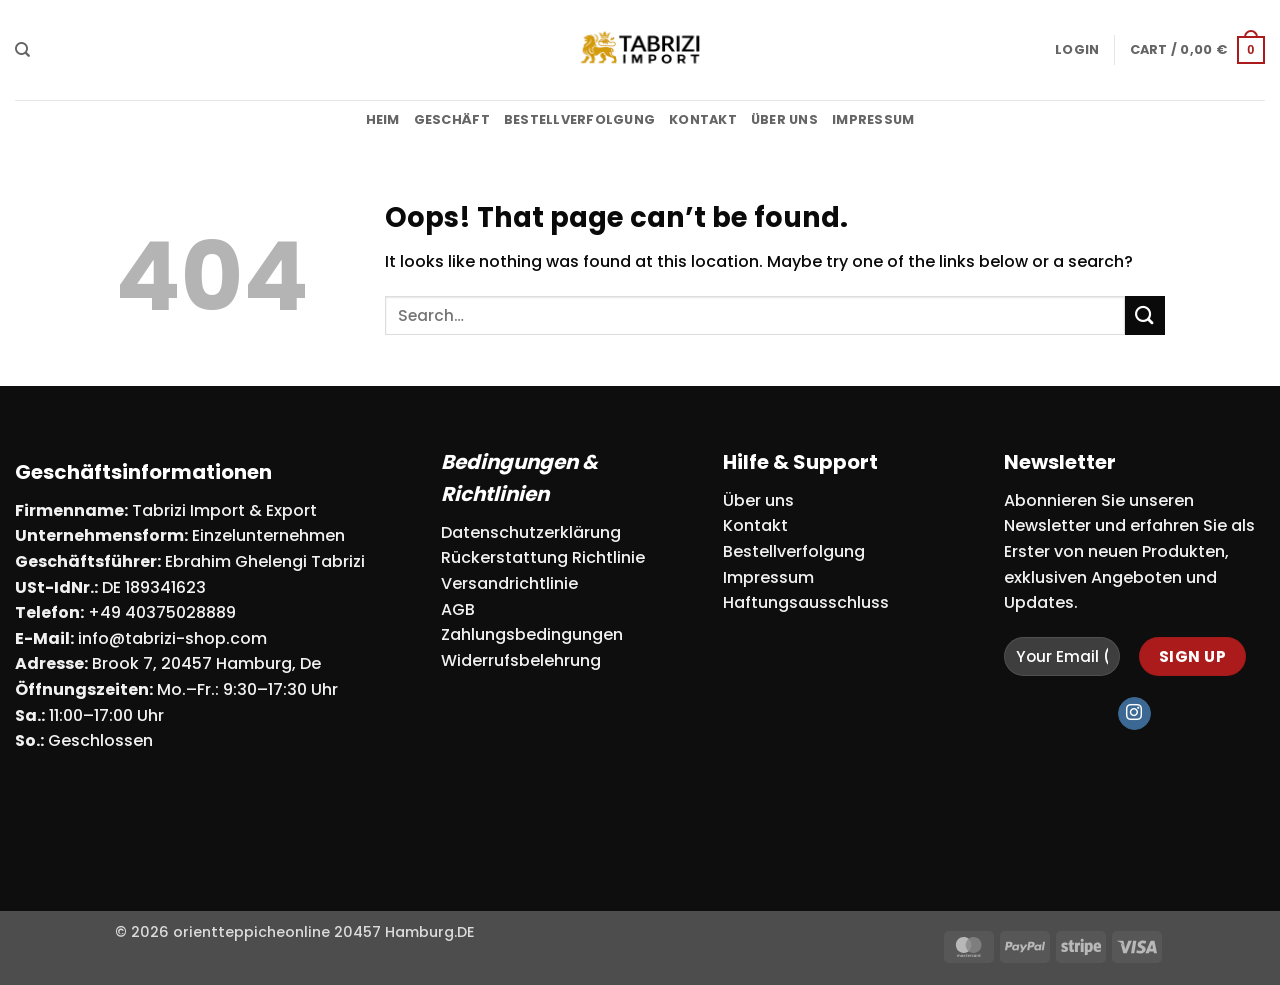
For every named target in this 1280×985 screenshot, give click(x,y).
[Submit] (1145, 315)
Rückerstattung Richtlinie (543, 557)
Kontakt (703, 119)
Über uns (784, 119)
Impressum (873, 119)
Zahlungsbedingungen (532, 634)
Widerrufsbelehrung (521, 660)
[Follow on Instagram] (1134, 714)
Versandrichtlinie (509, 583)
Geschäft (452, 119)
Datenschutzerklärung (531, 532)
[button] (1077, 50)
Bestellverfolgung (579, 119)
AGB (458, 609)
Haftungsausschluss (806, 602)
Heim (383, 119)
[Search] (22, 50)
